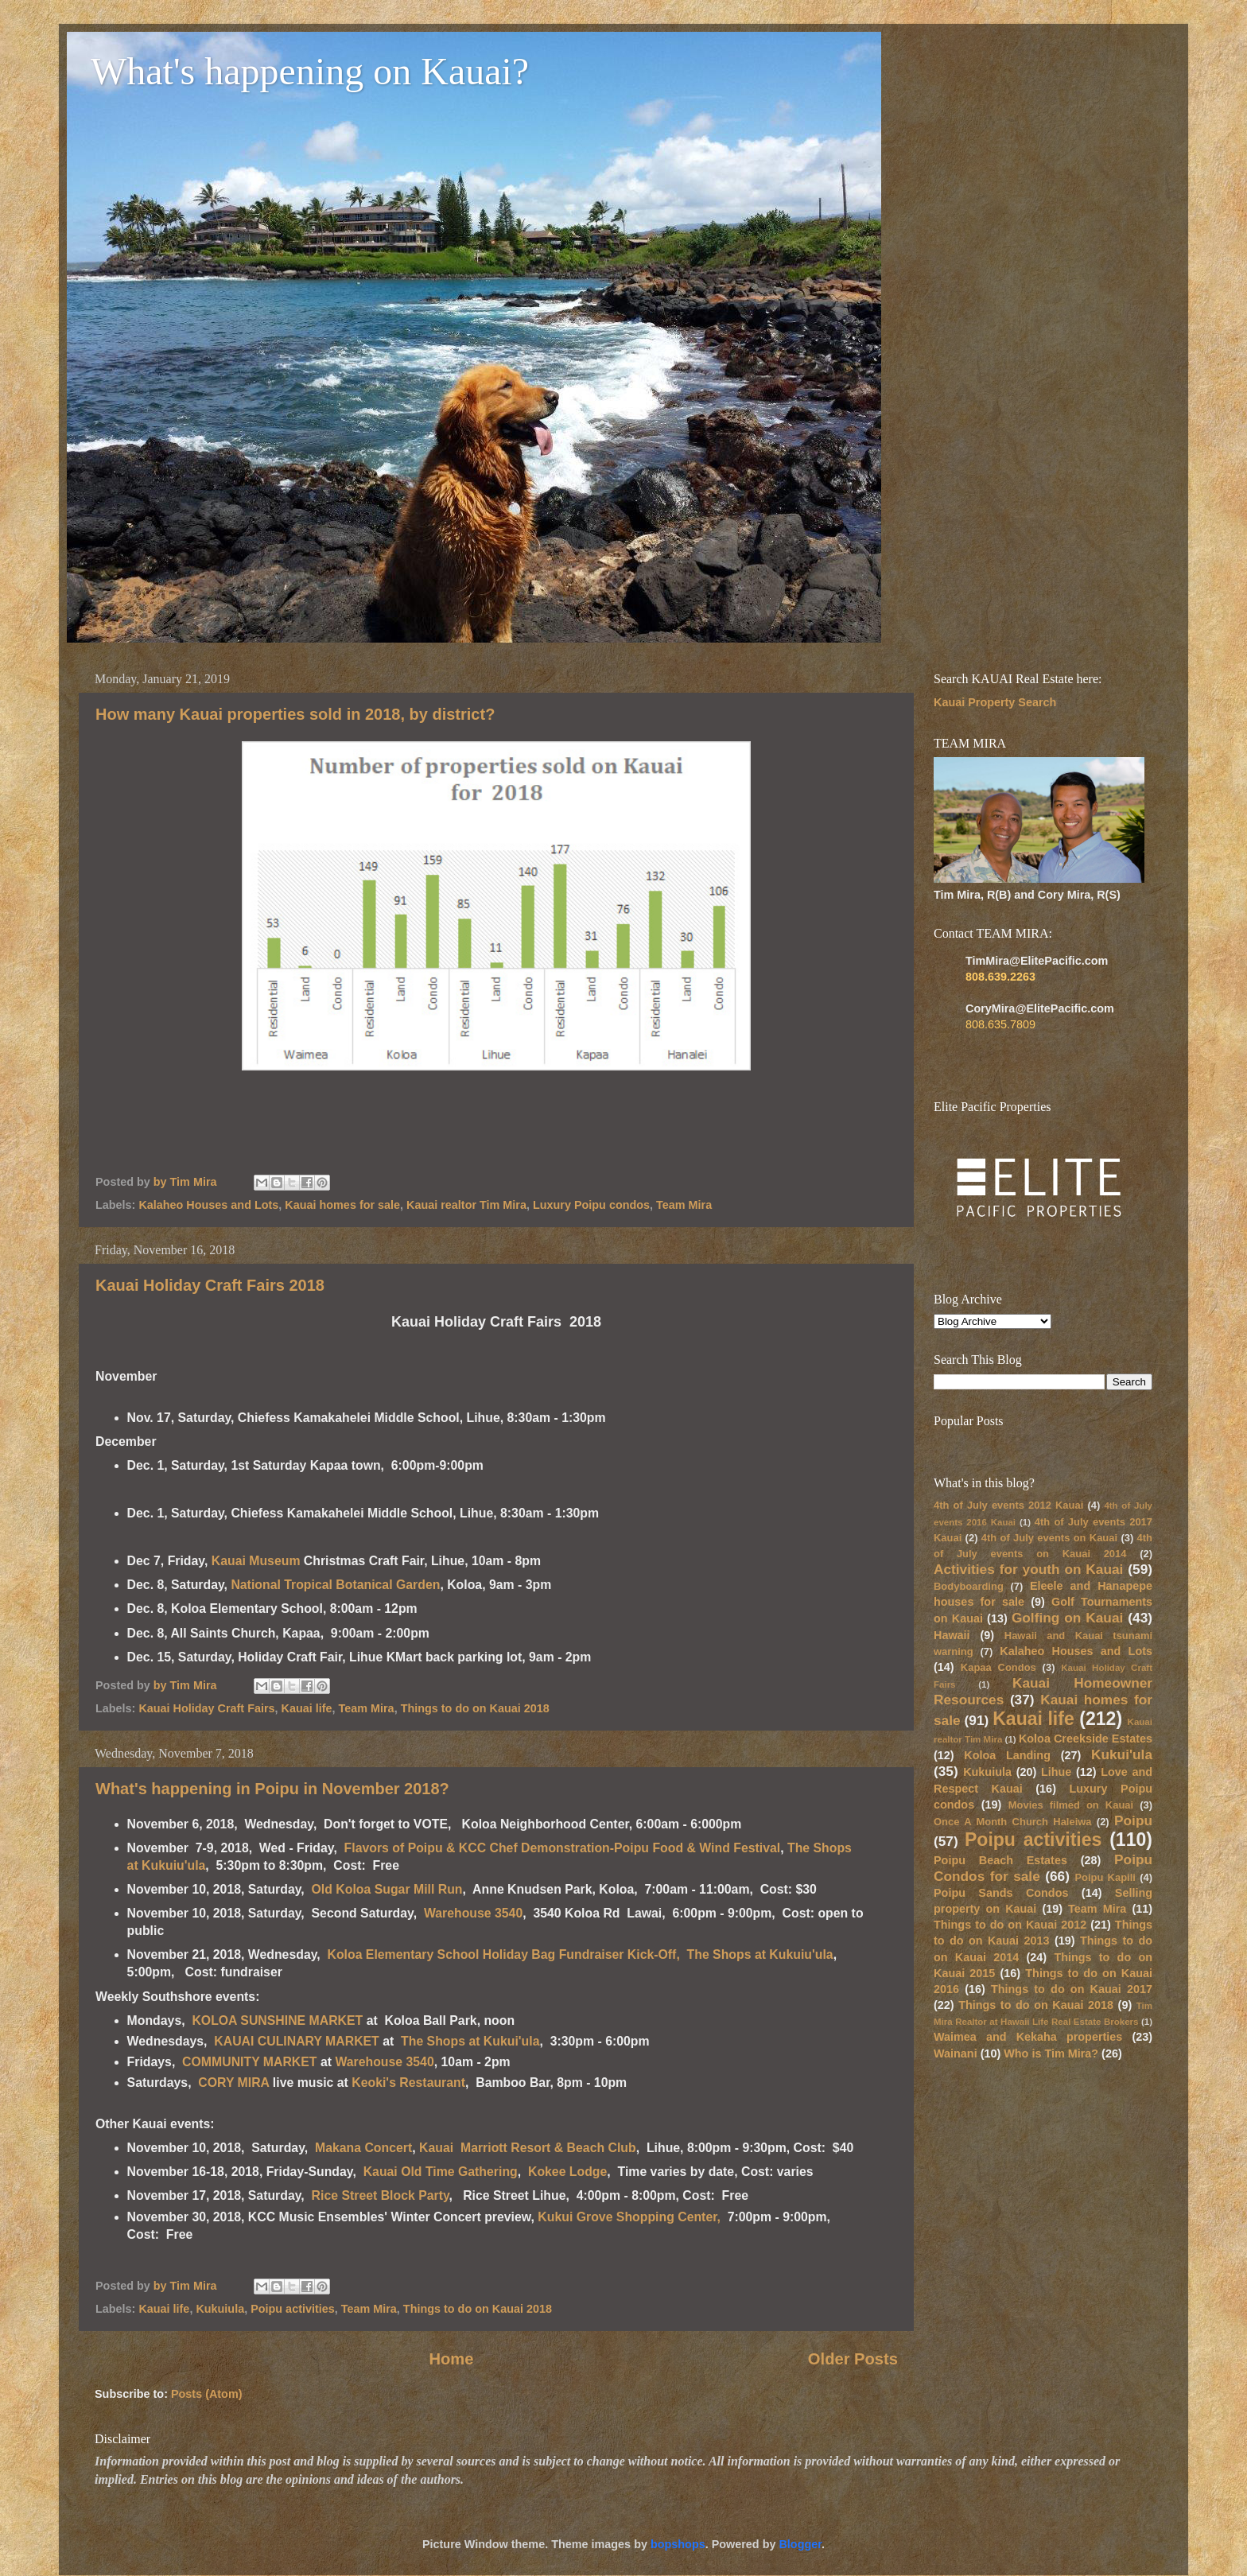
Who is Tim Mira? (1051, 2053)
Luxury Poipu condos (591, 1205)
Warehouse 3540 (473, 1913)
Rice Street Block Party (380, 2195)
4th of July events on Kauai (1049, 1538)
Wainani (955, 2053)
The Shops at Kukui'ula (470, 2041)
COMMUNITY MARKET (251, 2062)
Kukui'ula (1121, 1754)
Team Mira (684, 1205)
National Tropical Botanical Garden (335, 1584)
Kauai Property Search (995, 702)
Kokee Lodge (567, 2171)
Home (451, 2359)
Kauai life (307, 1708)
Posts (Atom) (207, 2394)
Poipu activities (293, 2308)
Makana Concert (363, 2147)
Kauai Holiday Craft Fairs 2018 (209, 1285)
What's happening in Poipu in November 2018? (272, 1788)
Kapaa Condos (998, 1667)
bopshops (678, 2544)
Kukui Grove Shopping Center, (629, 2217)
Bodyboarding (969, 1586)
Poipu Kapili (1105, 1877)
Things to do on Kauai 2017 (1071, 1989)
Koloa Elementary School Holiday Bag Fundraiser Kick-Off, (504, 1954)
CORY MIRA (233, 2082)
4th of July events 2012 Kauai (1008, 1505)
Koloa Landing (1007, 1755)
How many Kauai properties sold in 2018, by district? (295, 714)
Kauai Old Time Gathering (440, 2171)
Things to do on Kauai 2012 (1010, 1924)
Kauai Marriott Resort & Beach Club (527, 2147)
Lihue (1056, 1772)
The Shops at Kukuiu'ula (760, 1954)
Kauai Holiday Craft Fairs (206, 1708)
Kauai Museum (256, 1561)
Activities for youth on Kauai (1028, 1569)
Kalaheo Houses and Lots (208, 1205)
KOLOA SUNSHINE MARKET (277, 2020)
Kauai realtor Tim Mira (466, 1205)
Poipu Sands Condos (1001, 1892)
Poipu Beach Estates (1000, 1860)
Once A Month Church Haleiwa (1013, 1822)
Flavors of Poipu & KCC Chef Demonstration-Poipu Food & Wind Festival (562, 1848)
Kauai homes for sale (342, 1205)
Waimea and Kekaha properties (1028, 2036)
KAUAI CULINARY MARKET (296, 2041)
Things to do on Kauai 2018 (475, 1708)
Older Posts (853, 2359)
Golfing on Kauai (1067, 1618)
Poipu (1133, 1820)
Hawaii (952, 1635)
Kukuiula (220, 2308)
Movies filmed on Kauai (1070, 1805)
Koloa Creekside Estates (1085, 1738)
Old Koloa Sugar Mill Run (387, 1889)
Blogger (800, 2544)
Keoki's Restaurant (408, 2082)
